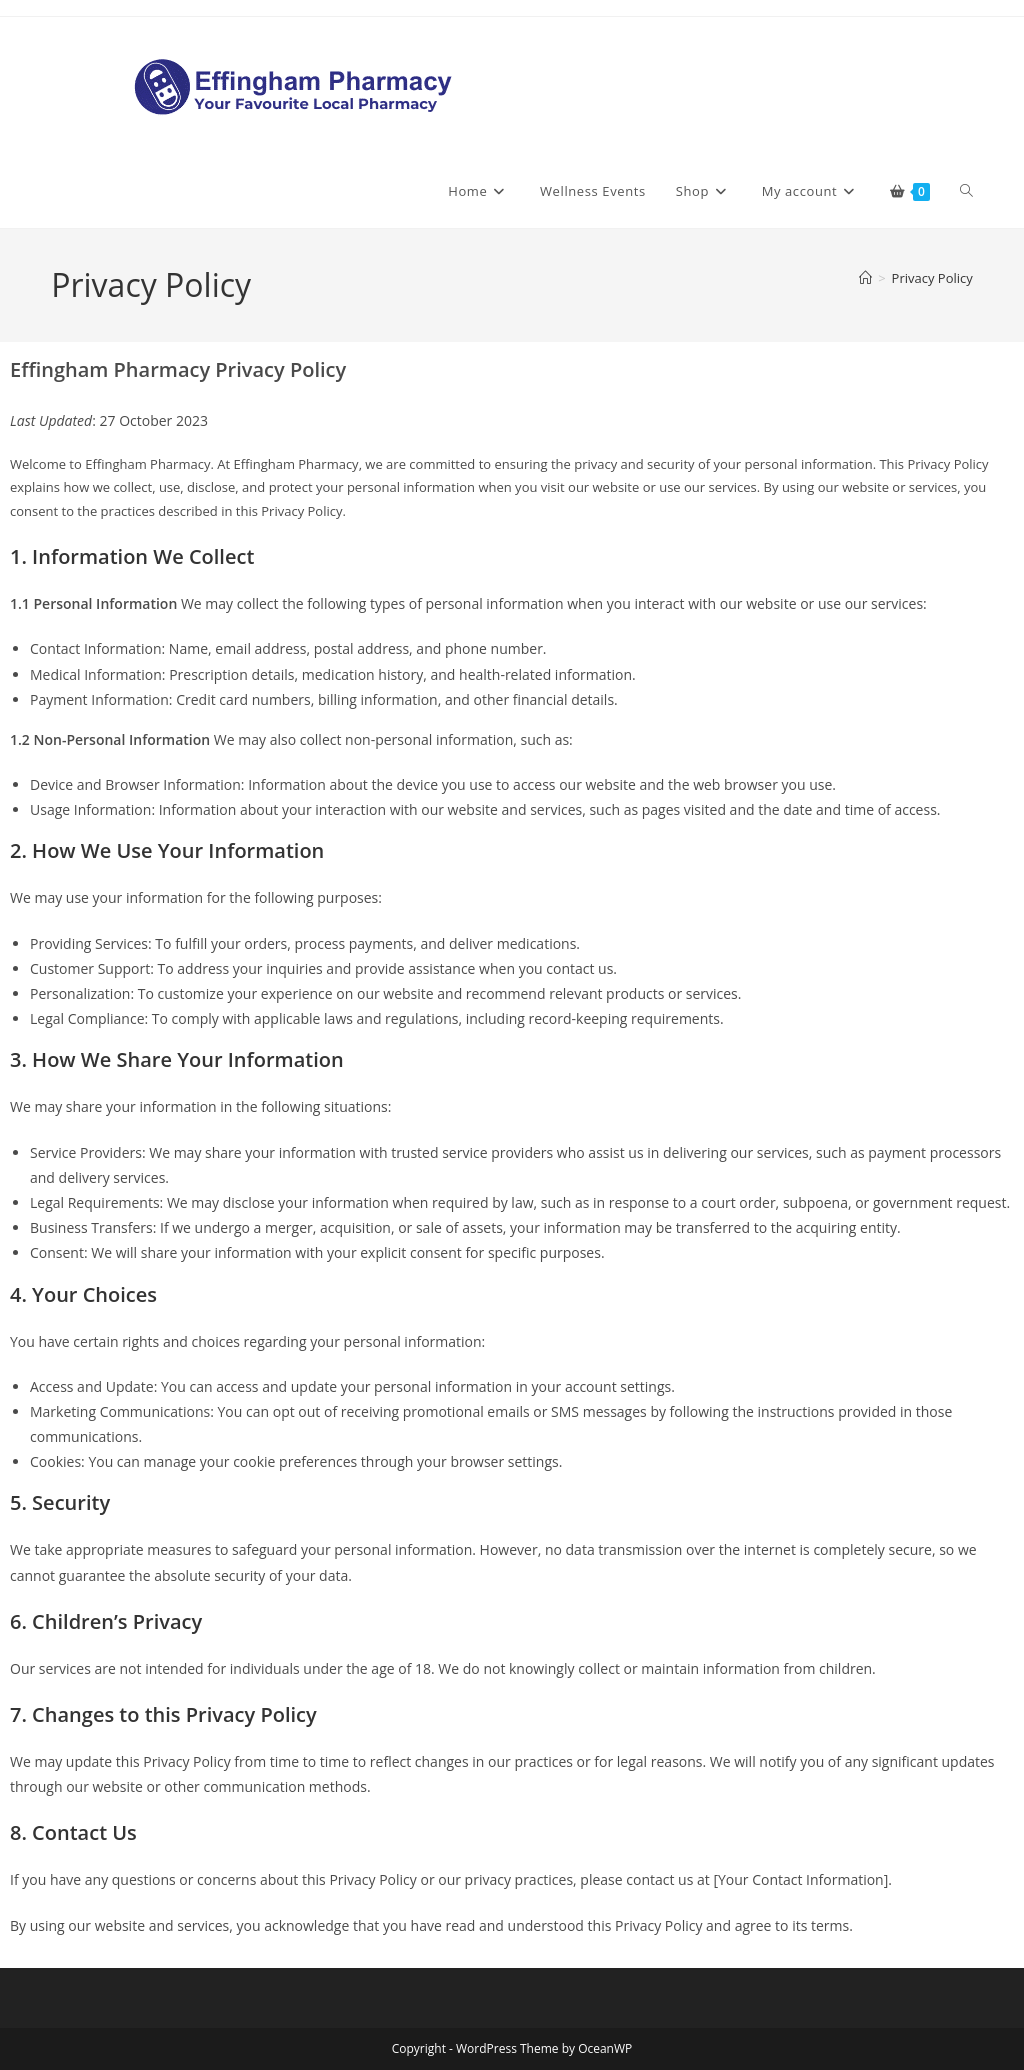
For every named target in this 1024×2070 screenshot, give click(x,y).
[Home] (865, 278)
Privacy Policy (932, 278)
